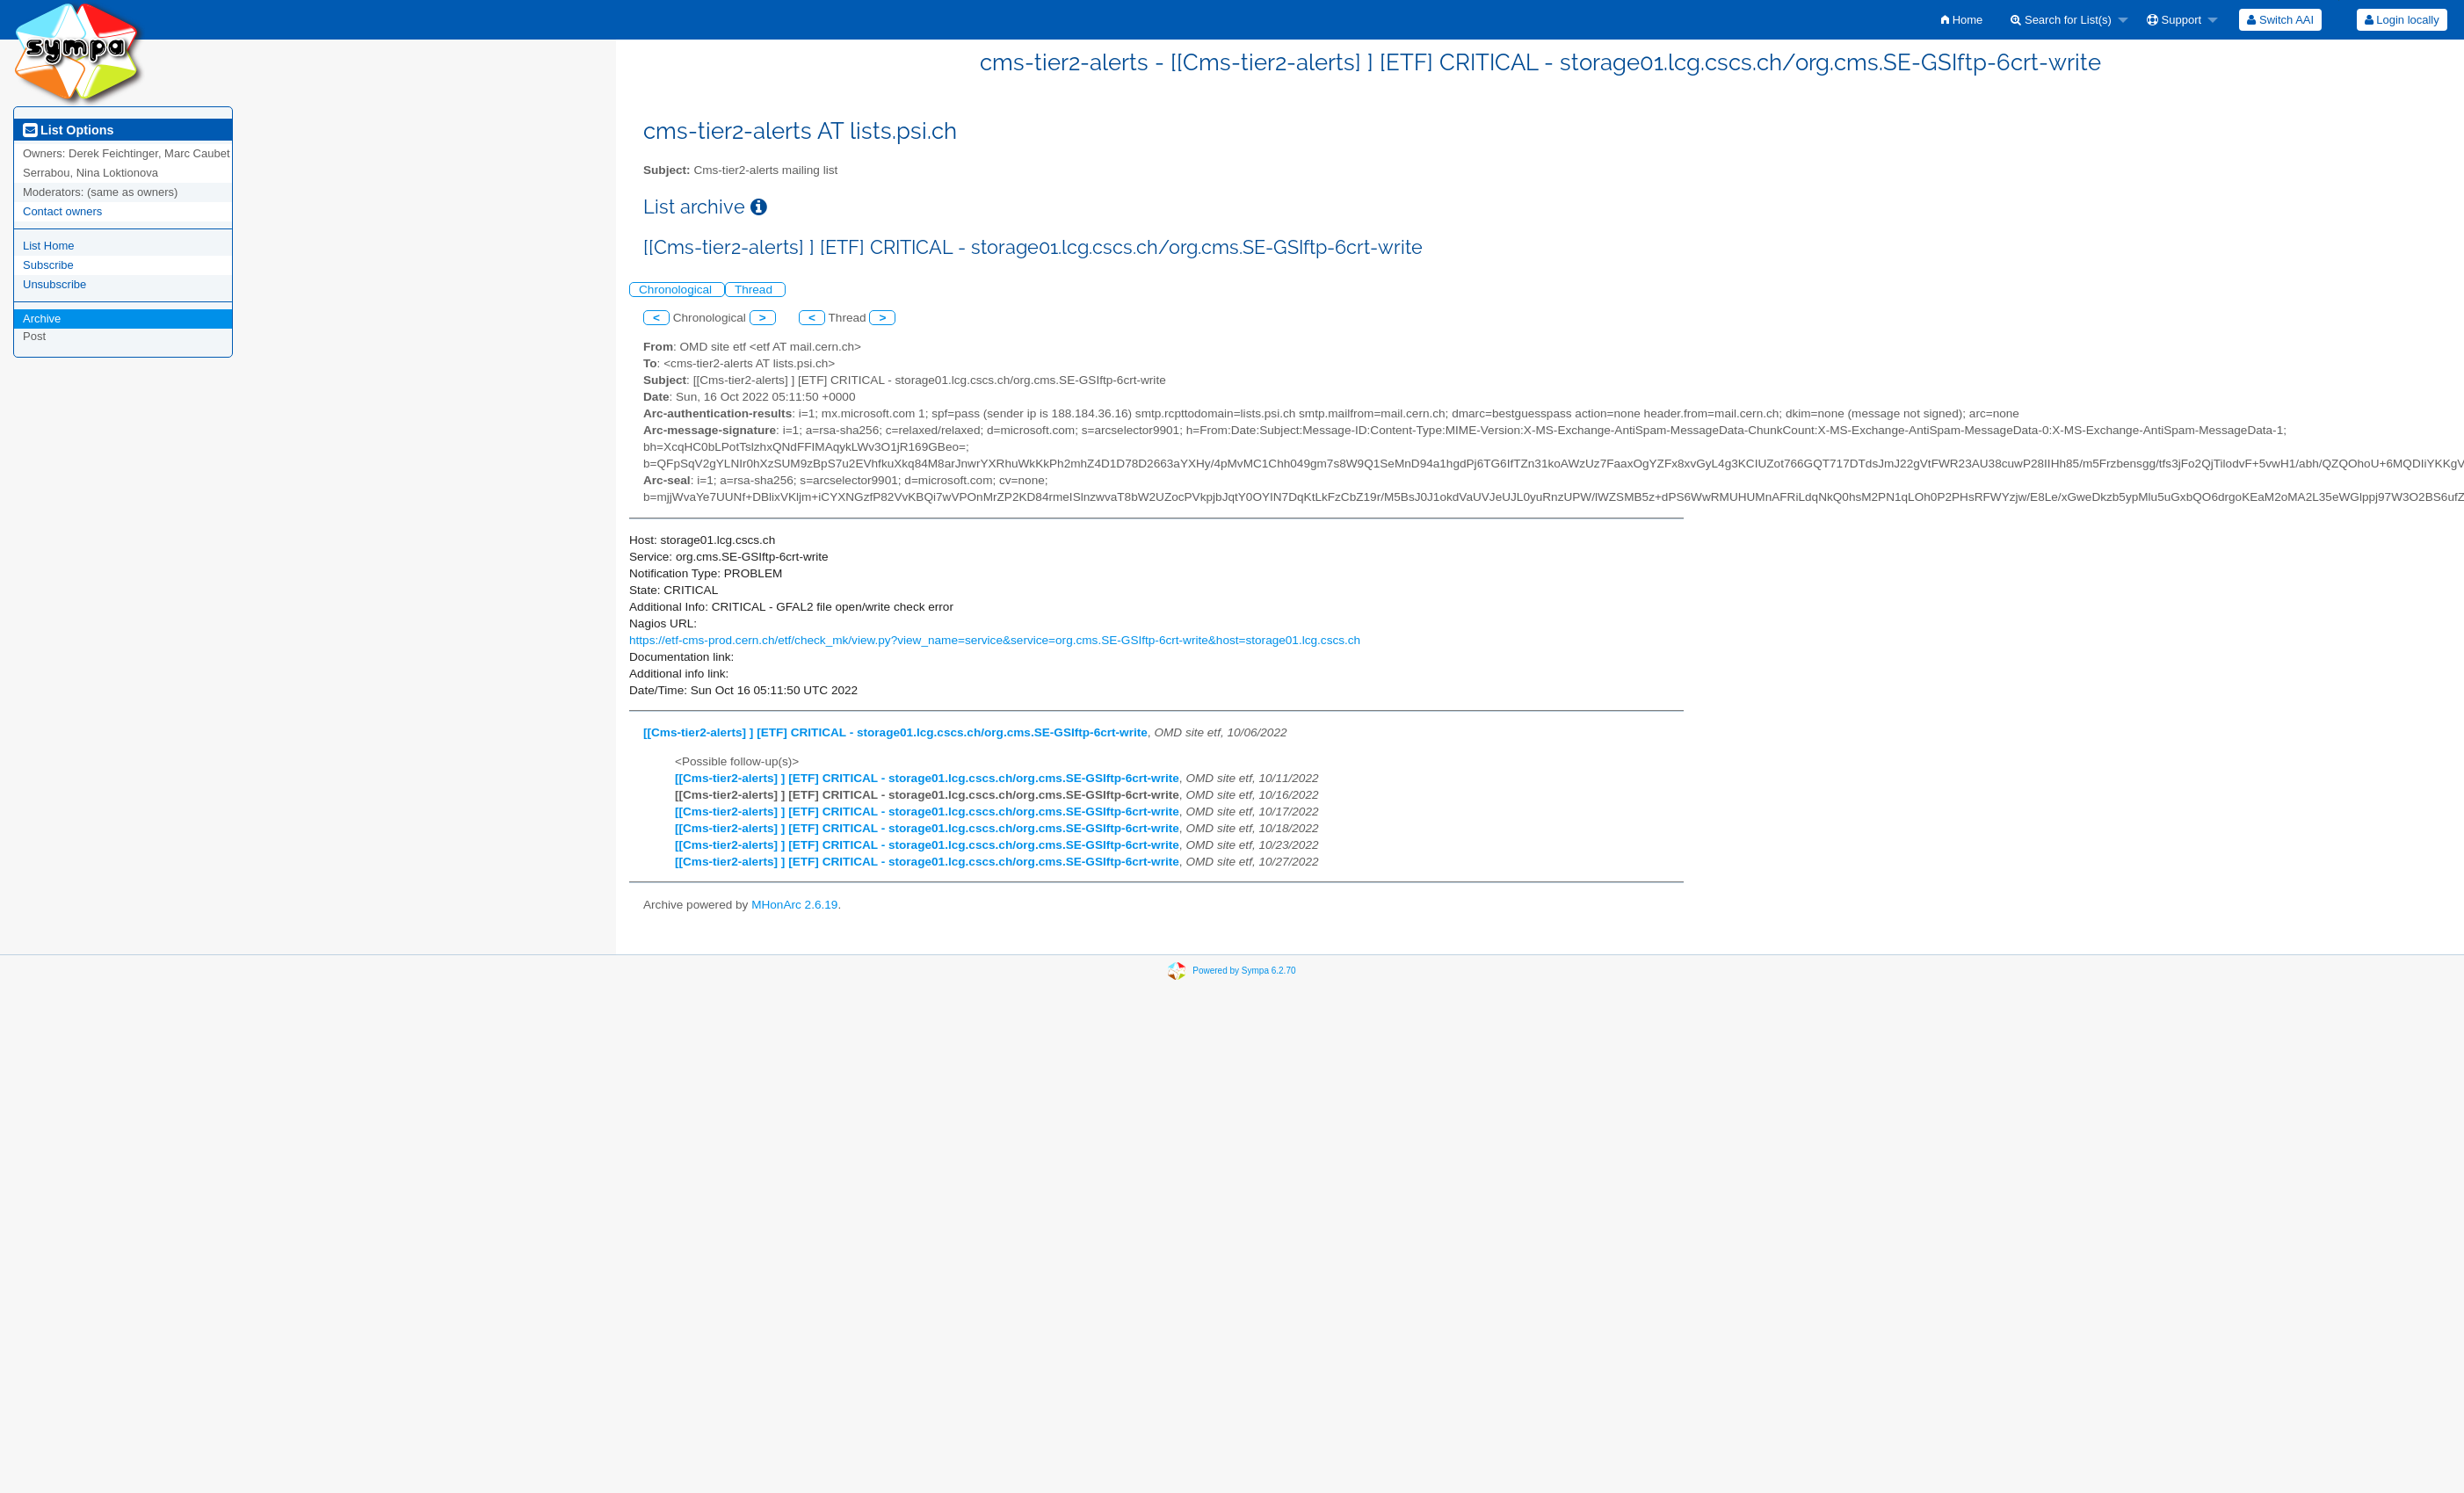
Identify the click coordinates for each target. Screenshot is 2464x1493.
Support (2174, 19)
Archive (42, 318)
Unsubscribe (54, 284)
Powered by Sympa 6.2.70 (1243, 970)
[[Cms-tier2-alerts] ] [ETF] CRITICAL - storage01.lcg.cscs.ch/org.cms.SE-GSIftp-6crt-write (895, 732)
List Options (68, 130)
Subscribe (48, 265)
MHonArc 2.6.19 (794, 904)
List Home (49, 245)
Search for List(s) (2061, 19)
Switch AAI (2280, 19)
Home (1961, 19)
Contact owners (62, 211)
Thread (755, 289)
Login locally (2402, 19)
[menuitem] (1962, 20)
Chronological (677, 289)
